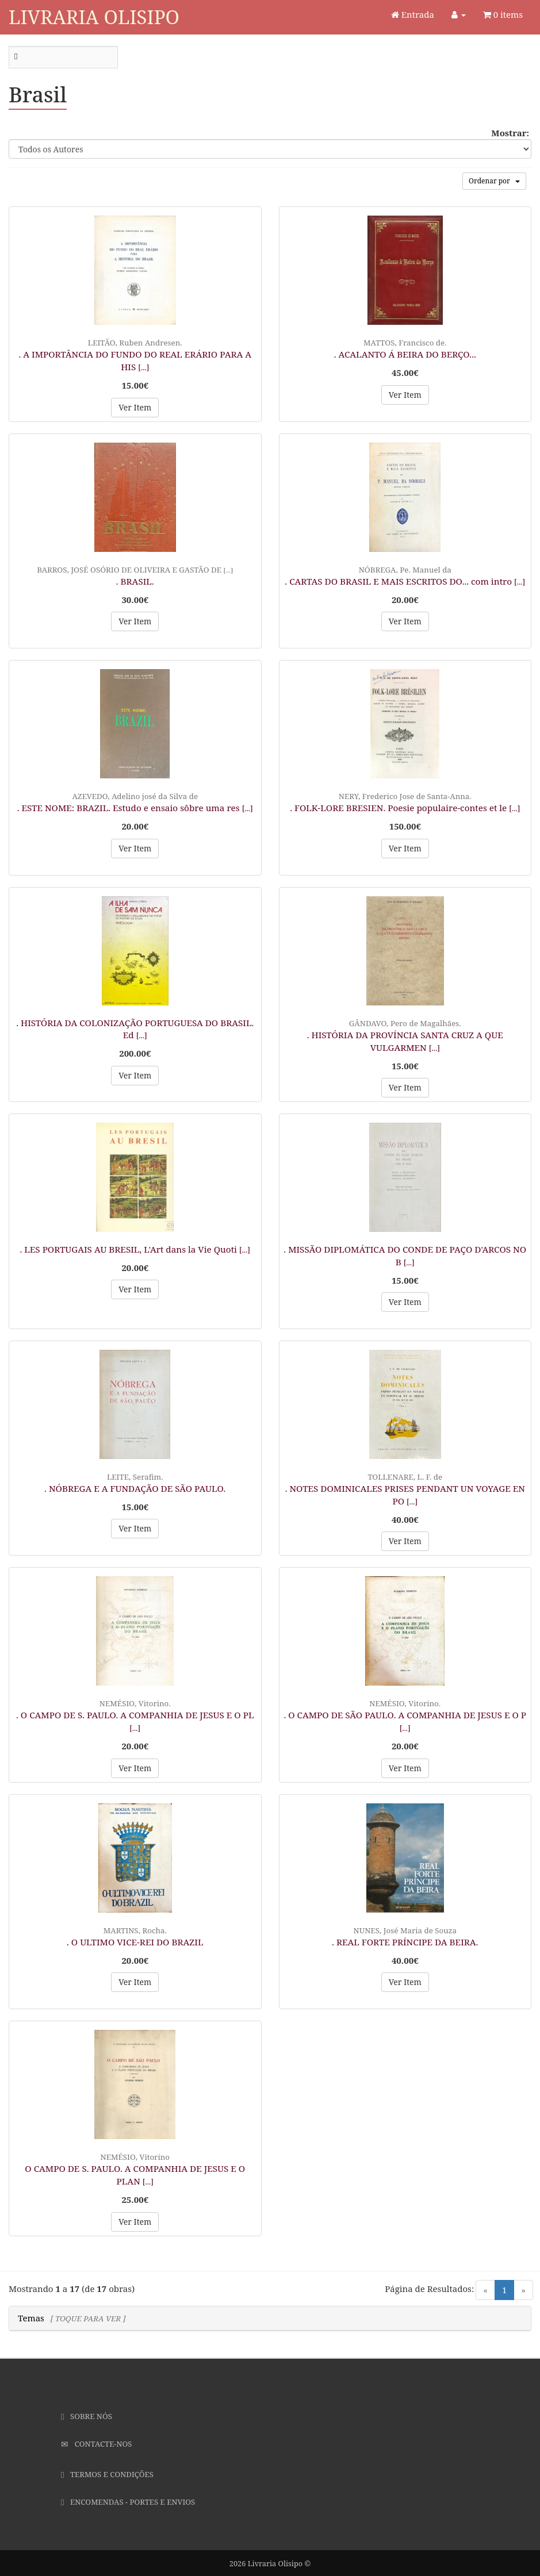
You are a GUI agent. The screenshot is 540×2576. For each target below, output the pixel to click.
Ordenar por (494, 181)
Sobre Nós (86, 2416)
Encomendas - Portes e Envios (128, 2502)
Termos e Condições (107, 2474)
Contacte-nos (96, 2444)
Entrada (412, 14)
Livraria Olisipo (94, 17)
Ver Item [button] (134, 407)
